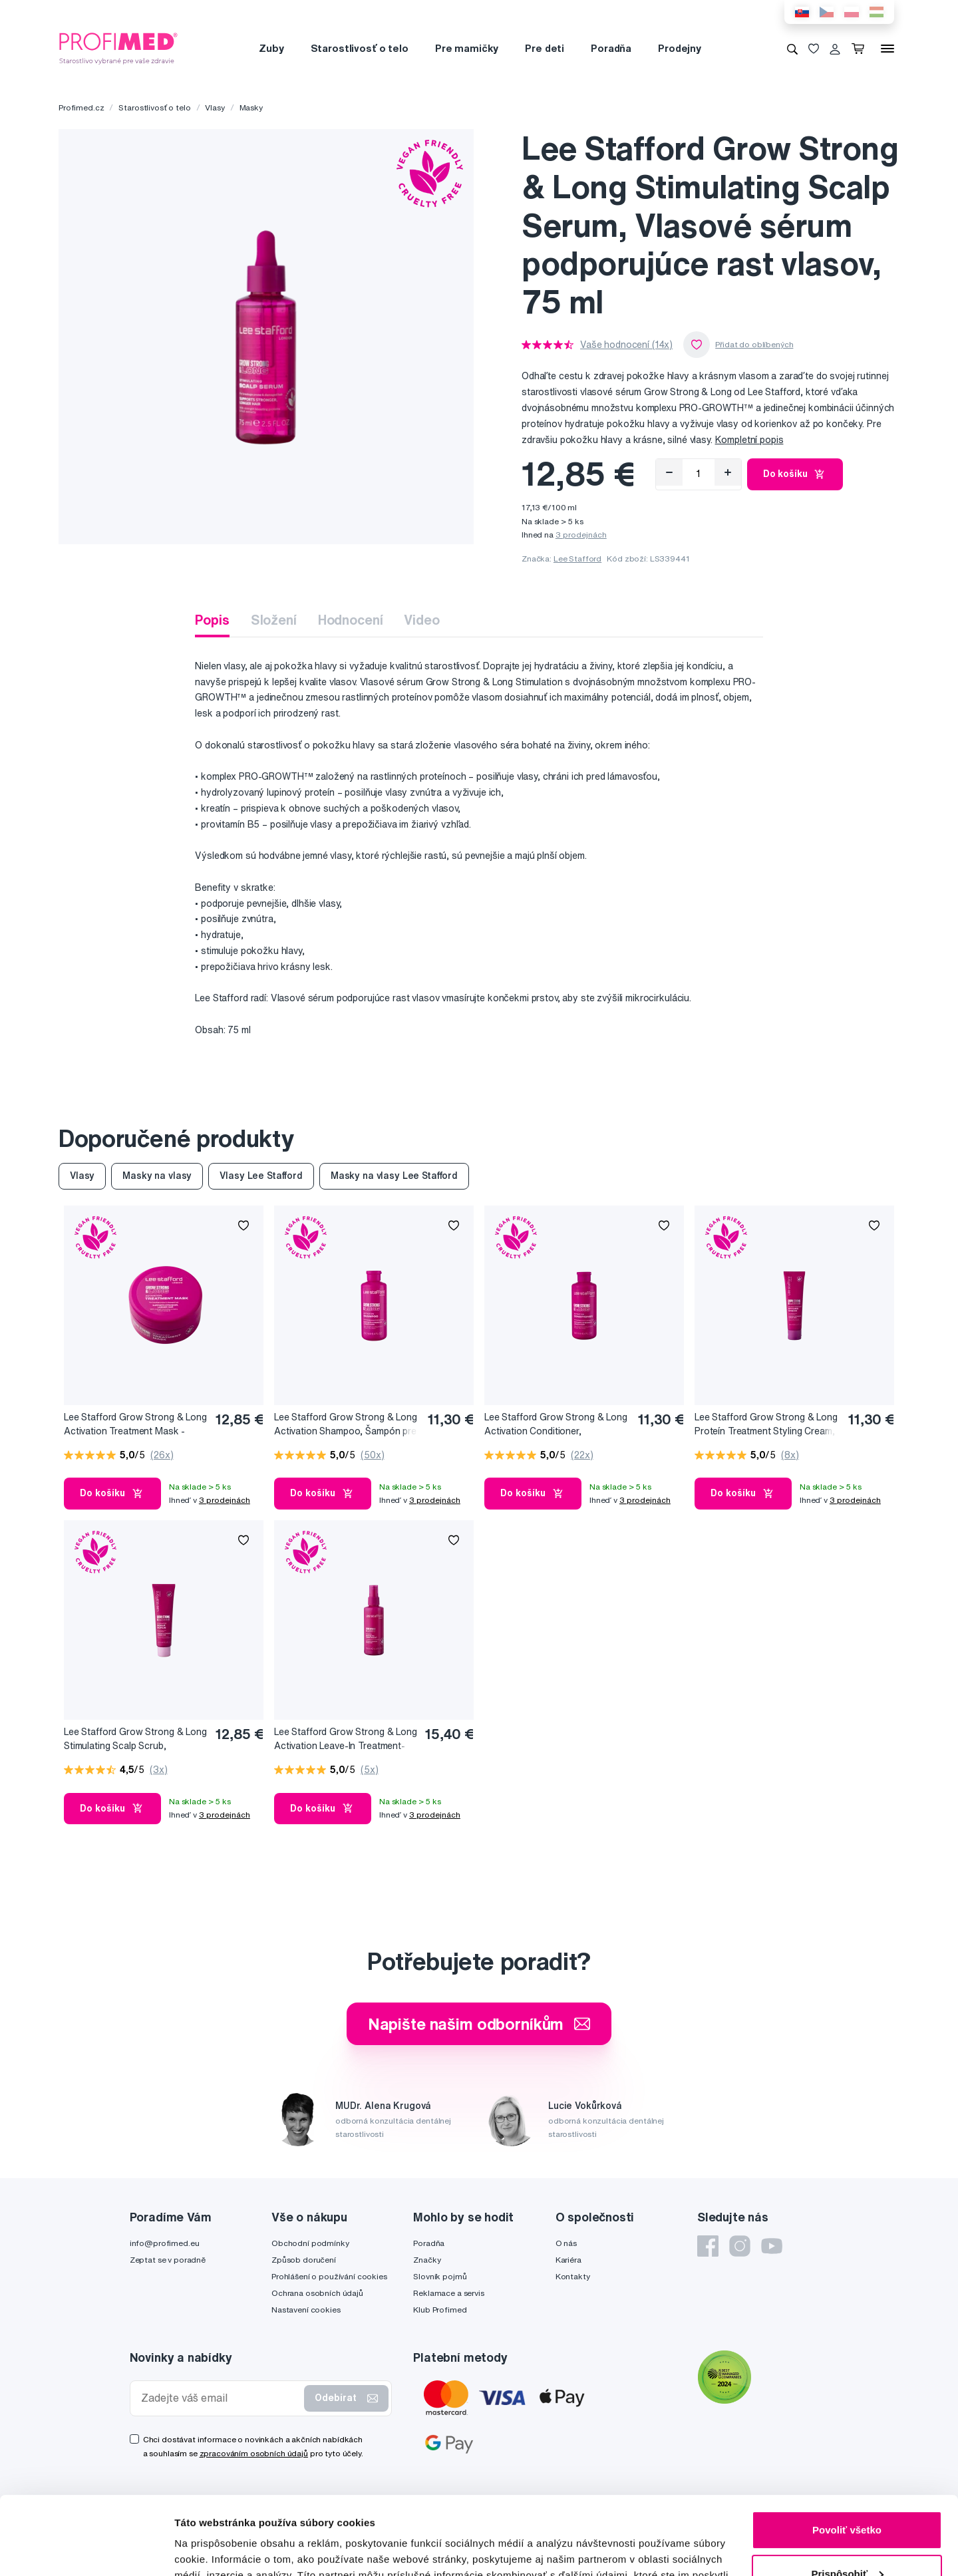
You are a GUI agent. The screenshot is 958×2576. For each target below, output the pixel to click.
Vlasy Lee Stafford (261, 1175)
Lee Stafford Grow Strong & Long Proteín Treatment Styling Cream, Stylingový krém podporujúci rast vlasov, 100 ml (766, 1424)
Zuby (271, 48)
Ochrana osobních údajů (317, 2293)
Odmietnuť (846, 2539)
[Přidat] (728, 472)
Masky (251, 107)
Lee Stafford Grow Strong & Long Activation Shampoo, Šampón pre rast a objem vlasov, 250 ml (345, 1424)
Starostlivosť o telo (359, 48)
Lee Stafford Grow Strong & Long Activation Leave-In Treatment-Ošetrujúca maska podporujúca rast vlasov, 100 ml (345, 1739)
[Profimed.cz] (118, 48)
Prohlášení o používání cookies (329, 2276)
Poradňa (611, 48)
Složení (274, 620)
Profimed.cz (81, 107)
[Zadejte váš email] (220, 2398)
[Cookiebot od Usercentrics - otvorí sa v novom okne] (86, 2550)
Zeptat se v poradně (168, 2259)
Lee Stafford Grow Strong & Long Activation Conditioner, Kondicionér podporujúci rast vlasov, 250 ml (555, 1424)
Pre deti (544, 48)
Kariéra (568, 2259)
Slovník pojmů (439, 2276)
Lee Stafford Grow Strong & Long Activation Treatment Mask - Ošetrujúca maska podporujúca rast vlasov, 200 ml (135, 1424)
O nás (566, 2243)
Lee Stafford (577, 558)
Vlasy (214, 107)
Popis (212, 620)
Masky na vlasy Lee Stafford (394, 1175)
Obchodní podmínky (310, 2243)
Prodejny (679, 48)
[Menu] (887, 49)
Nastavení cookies (306, 2309)
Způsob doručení (303, 2259)
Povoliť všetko (846, 2452)
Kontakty (573, 2276)
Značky (426, 2259)
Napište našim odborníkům (479, 2024)
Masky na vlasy (157, 1175)
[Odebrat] (669, 472)
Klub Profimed (439, 2309)
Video (421, 620)
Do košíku (795, 474)
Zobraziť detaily (212, 2549)
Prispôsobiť (847, 2495)
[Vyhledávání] (792, 48)
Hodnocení (350, 620)
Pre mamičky (466, 48)
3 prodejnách (581, 534)
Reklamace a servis (448, 2293)
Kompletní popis (749, 439)
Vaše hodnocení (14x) (626, 344)
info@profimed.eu (165, 2243)
